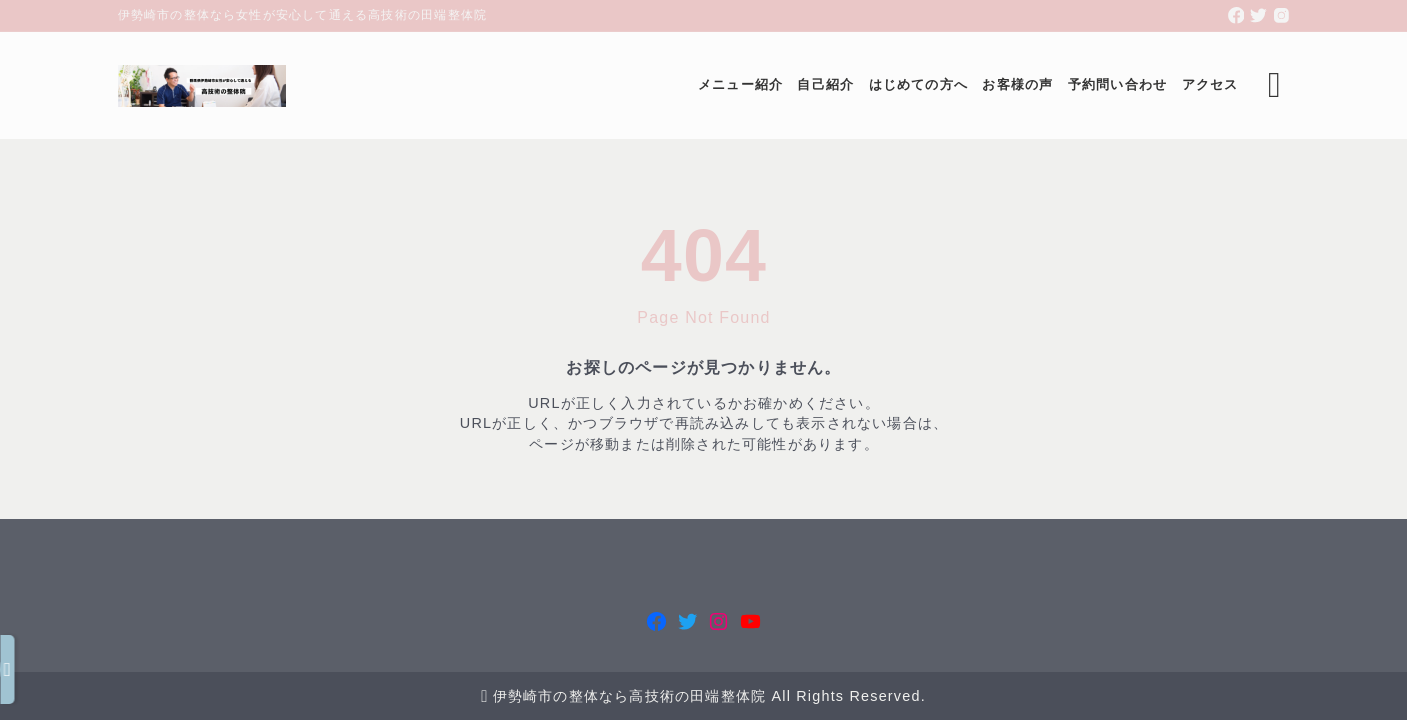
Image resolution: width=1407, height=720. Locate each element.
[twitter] (1258, 15)
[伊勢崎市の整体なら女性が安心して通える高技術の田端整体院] (202, 86)
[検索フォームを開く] (1275, 85)
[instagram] (1281, 15)
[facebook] (1236, 15)
